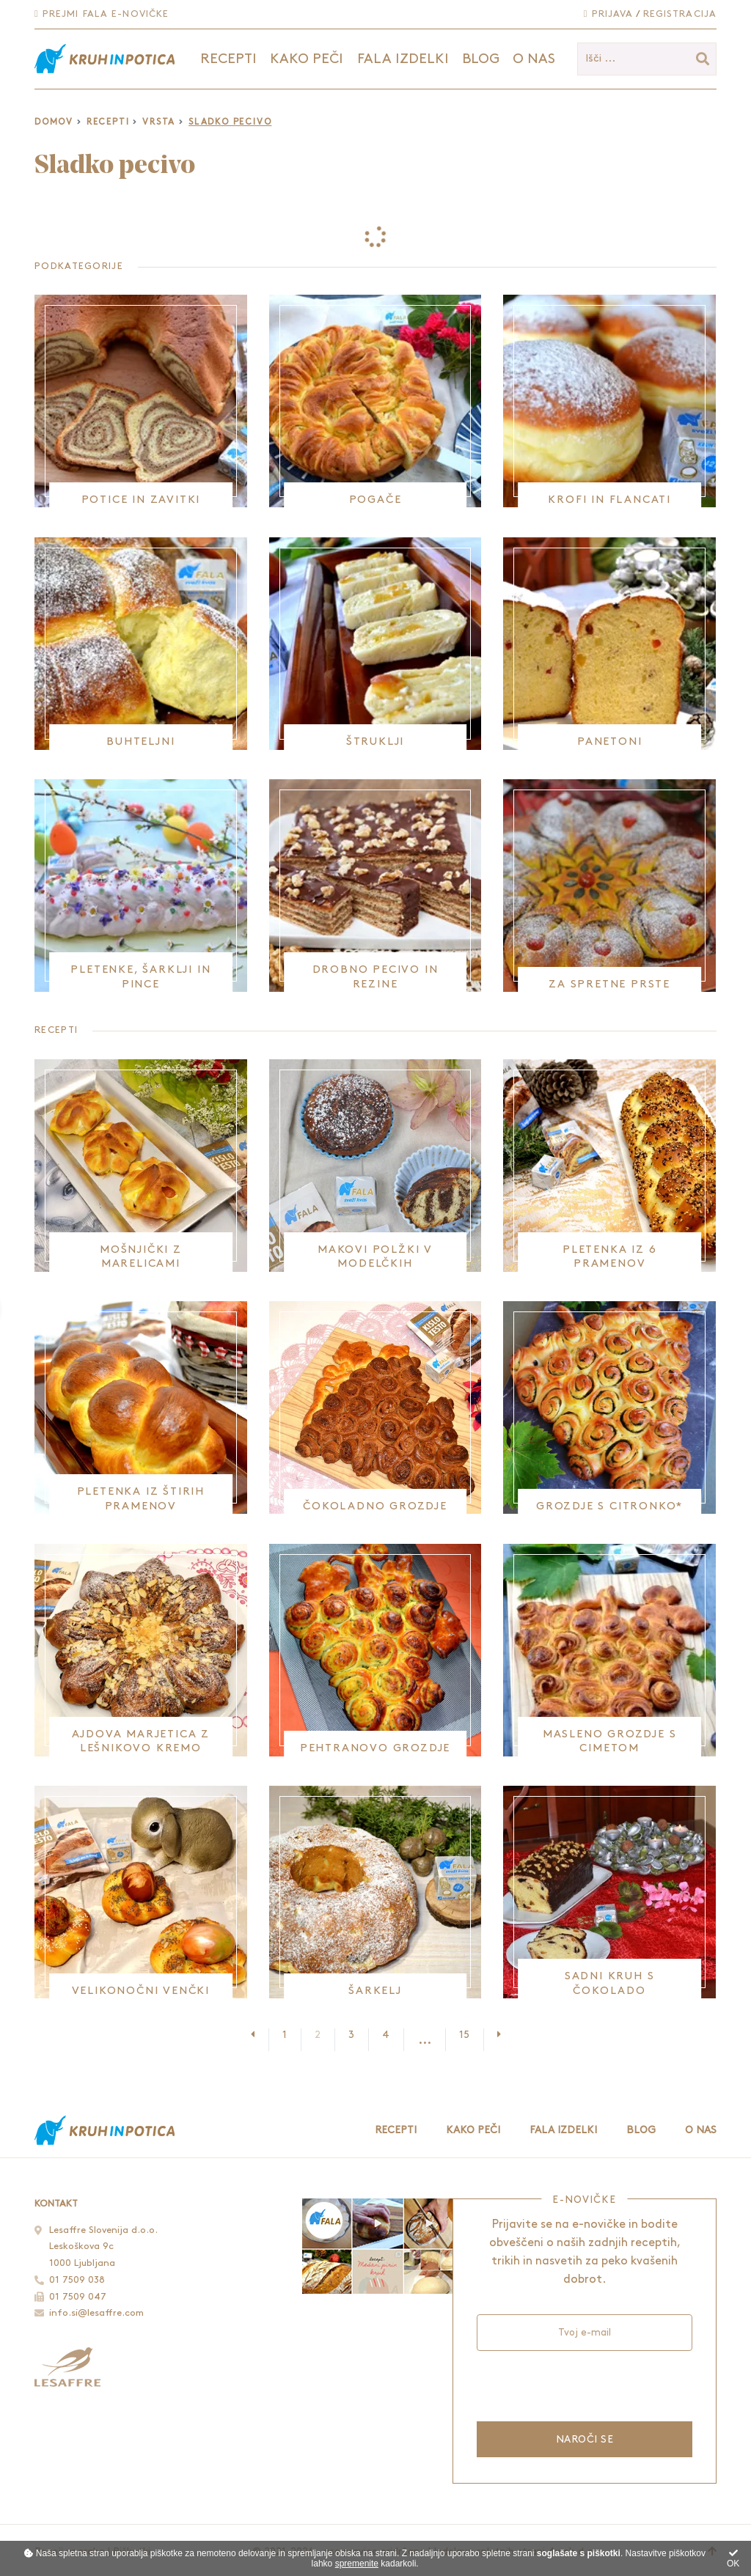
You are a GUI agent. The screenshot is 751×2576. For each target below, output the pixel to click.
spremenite (356, 2563)
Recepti (108, 122)
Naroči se (584, 2439)
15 (464, 2034)
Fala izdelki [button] (403, 59)
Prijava (609, 14)
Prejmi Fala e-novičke (101, 14)
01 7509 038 (77, 2279)
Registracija (680, 14)
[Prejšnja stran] (259, 2035)
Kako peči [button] (306, 59)
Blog (480, 59)
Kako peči (473, 2130)
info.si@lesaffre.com (96, 2312)
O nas (534, 59)
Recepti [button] (228, 59)
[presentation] (584, 2384)
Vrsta (158, 122)
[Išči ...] (647, 59)
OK (733, 2559)
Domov (53, 122)
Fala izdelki (563, 2130)
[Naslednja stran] (492, 2035)
